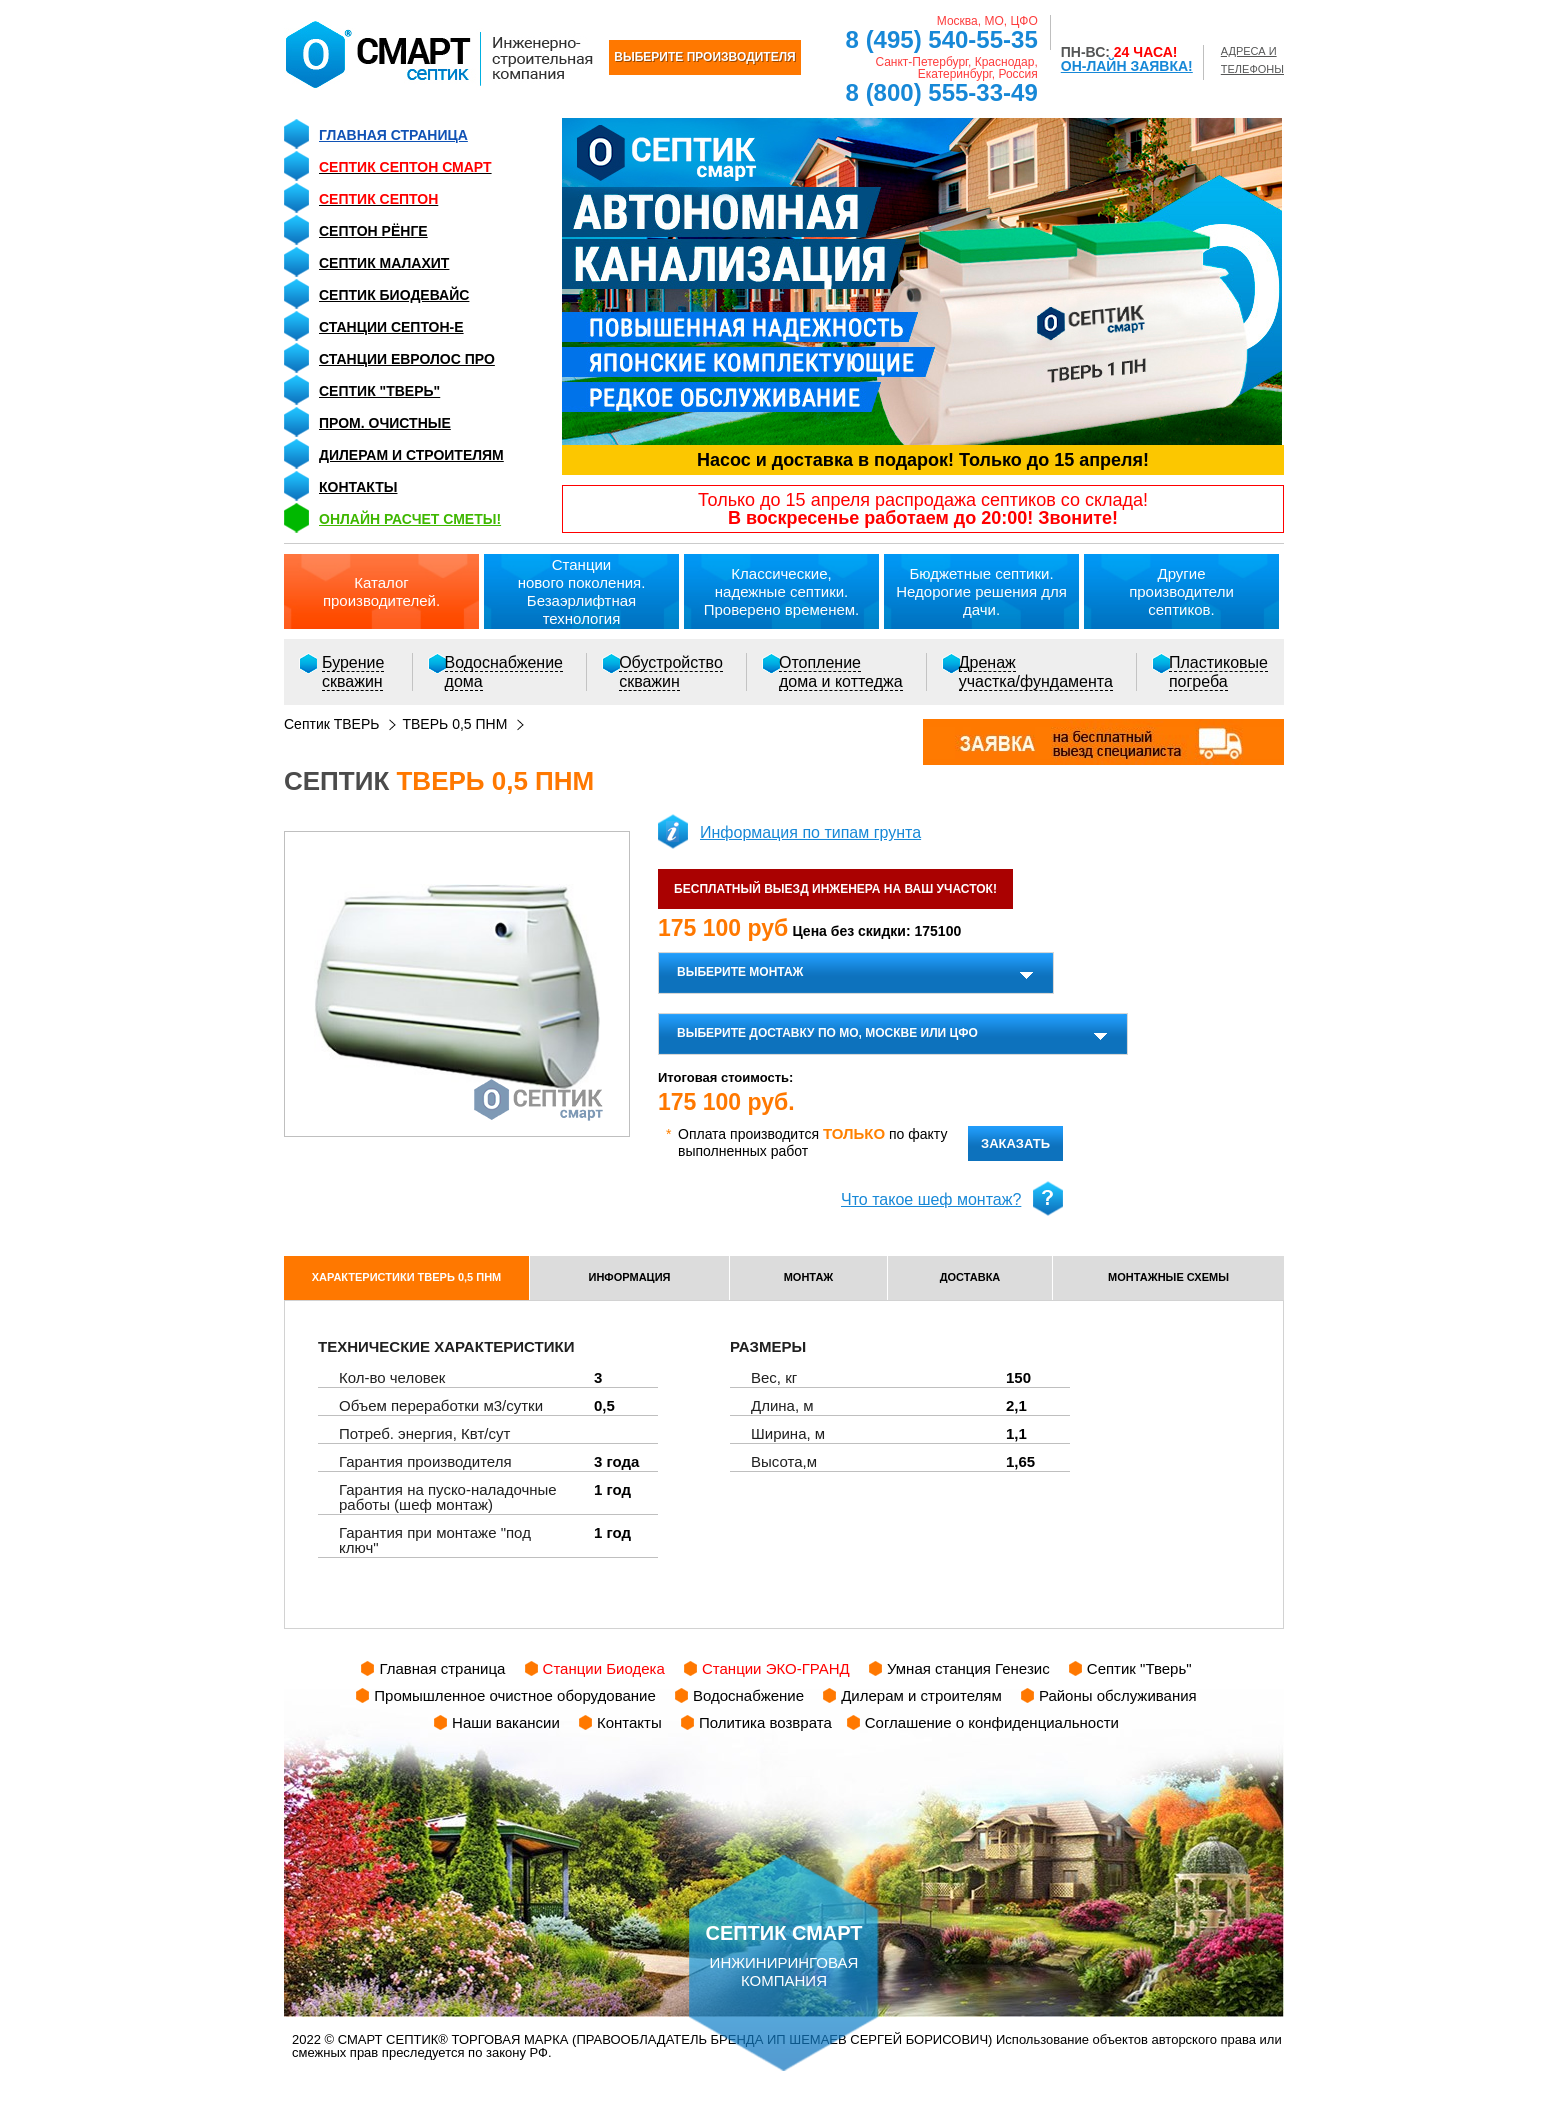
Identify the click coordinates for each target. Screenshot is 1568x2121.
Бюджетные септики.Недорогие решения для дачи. (981, 591)
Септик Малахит (384, 263)
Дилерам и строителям (411, 455)
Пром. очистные (385, 423)
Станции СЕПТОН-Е (391, 327)
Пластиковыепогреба (1218, 672)
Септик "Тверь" (379, 391)
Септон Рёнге (373, 231)
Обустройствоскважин (671, 672)
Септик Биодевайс (394, 295)
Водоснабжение (748, 1695)
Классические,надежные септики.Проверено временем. (782, 591)
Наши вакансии (506, 1722)
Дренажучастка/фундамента (1036, 672)
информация (630, 1277)
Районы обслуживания (1118, 1695)
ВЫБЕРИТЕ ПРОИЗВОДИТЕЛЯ (704, 57)
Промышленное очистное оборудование (515, 1695)
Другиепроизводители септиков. (1181, 591)
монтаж (809, 1277)
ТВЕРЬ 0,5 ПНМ (454, 724)
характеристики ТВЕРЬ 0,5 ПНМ (407, 1277)
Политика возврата (765, 1722)
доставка (970, 1277)
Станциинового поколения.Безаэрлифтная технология (582, 591)
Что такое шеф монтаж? (931, 1199)
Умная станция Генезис (968, 1668)
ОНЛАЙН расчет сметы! (410, 519)
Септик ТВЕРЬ (331, 724)
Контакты (358, 487)
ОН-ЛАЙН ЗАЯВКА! (1127, 66)
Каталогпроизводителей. (381, 591)
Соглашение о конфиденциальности (992, 1722)
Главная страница (393, 135)
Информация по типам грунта (810, 832)
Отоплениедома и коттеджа (841, 672)
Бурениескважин (353, 672)
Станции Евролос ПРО (407, 359)
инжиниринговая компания (784, 1922)
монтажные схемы (1168, 1277)
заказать (1015, 1143)
